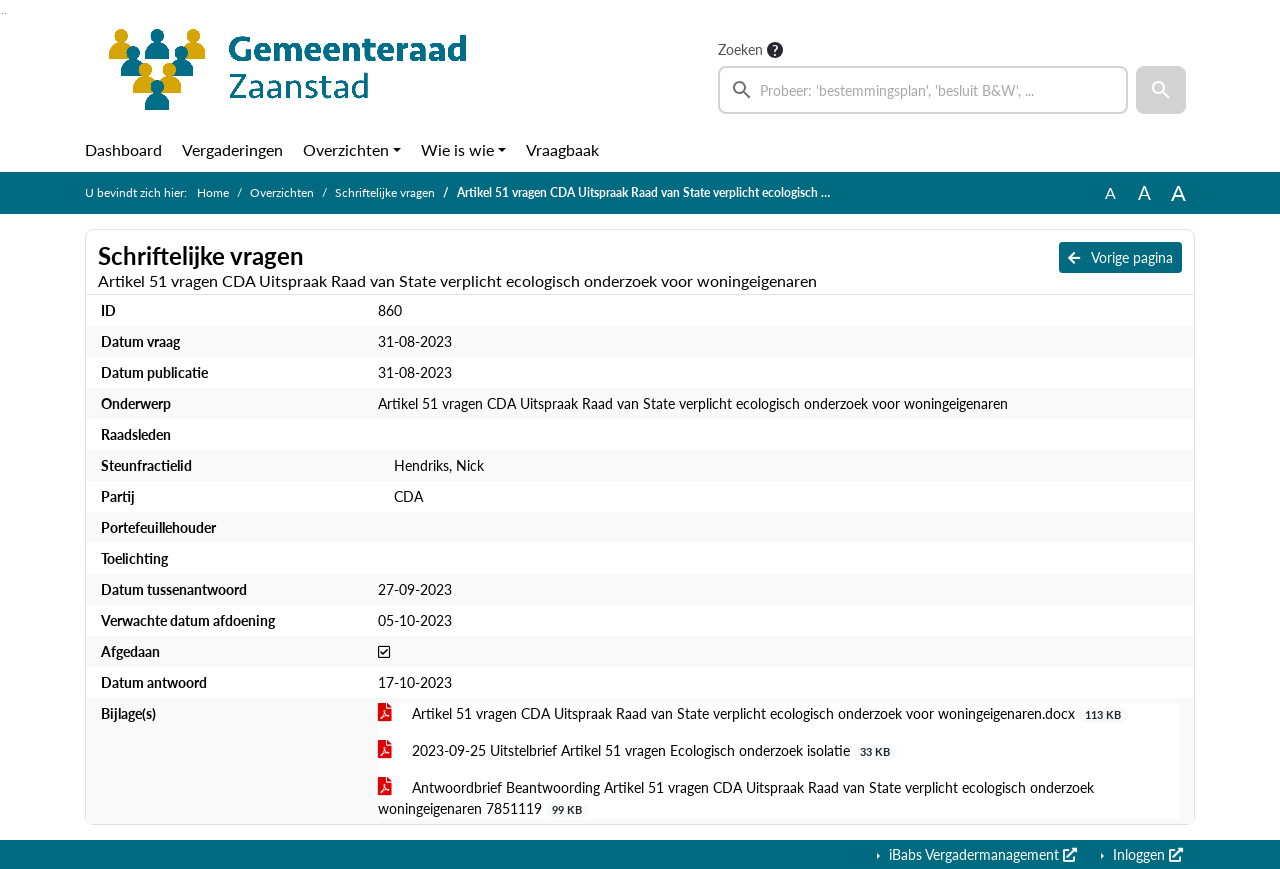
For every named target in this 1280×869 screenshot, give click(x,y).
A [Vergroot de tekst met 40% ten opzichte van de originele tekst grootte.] (1178, 193)
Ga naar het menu (5, 13)
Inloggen (1146, 854)
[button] (1161, 90)
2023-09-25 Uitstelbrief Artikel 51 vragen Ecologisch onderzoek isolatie (637, 751)
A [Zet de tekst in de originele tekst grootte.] (1110, 192)
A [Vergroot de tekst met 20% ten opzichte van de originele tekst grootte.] (1144, 192)
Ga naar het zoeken (2, 13)
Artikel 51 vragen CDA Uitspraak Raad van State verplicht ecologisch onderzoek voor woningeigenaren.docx (753, 714)
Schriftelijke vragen (385, 192)
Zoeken (740, 49)
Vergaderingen (232, 149)
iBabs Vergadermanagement (981, 854)
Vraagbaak (562, 149)
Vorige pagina (1120, 257)
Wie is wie (457, 149)
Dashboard (123, 149)
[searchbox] (923, 90)
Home (213, 192)
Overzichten (346, 149)
